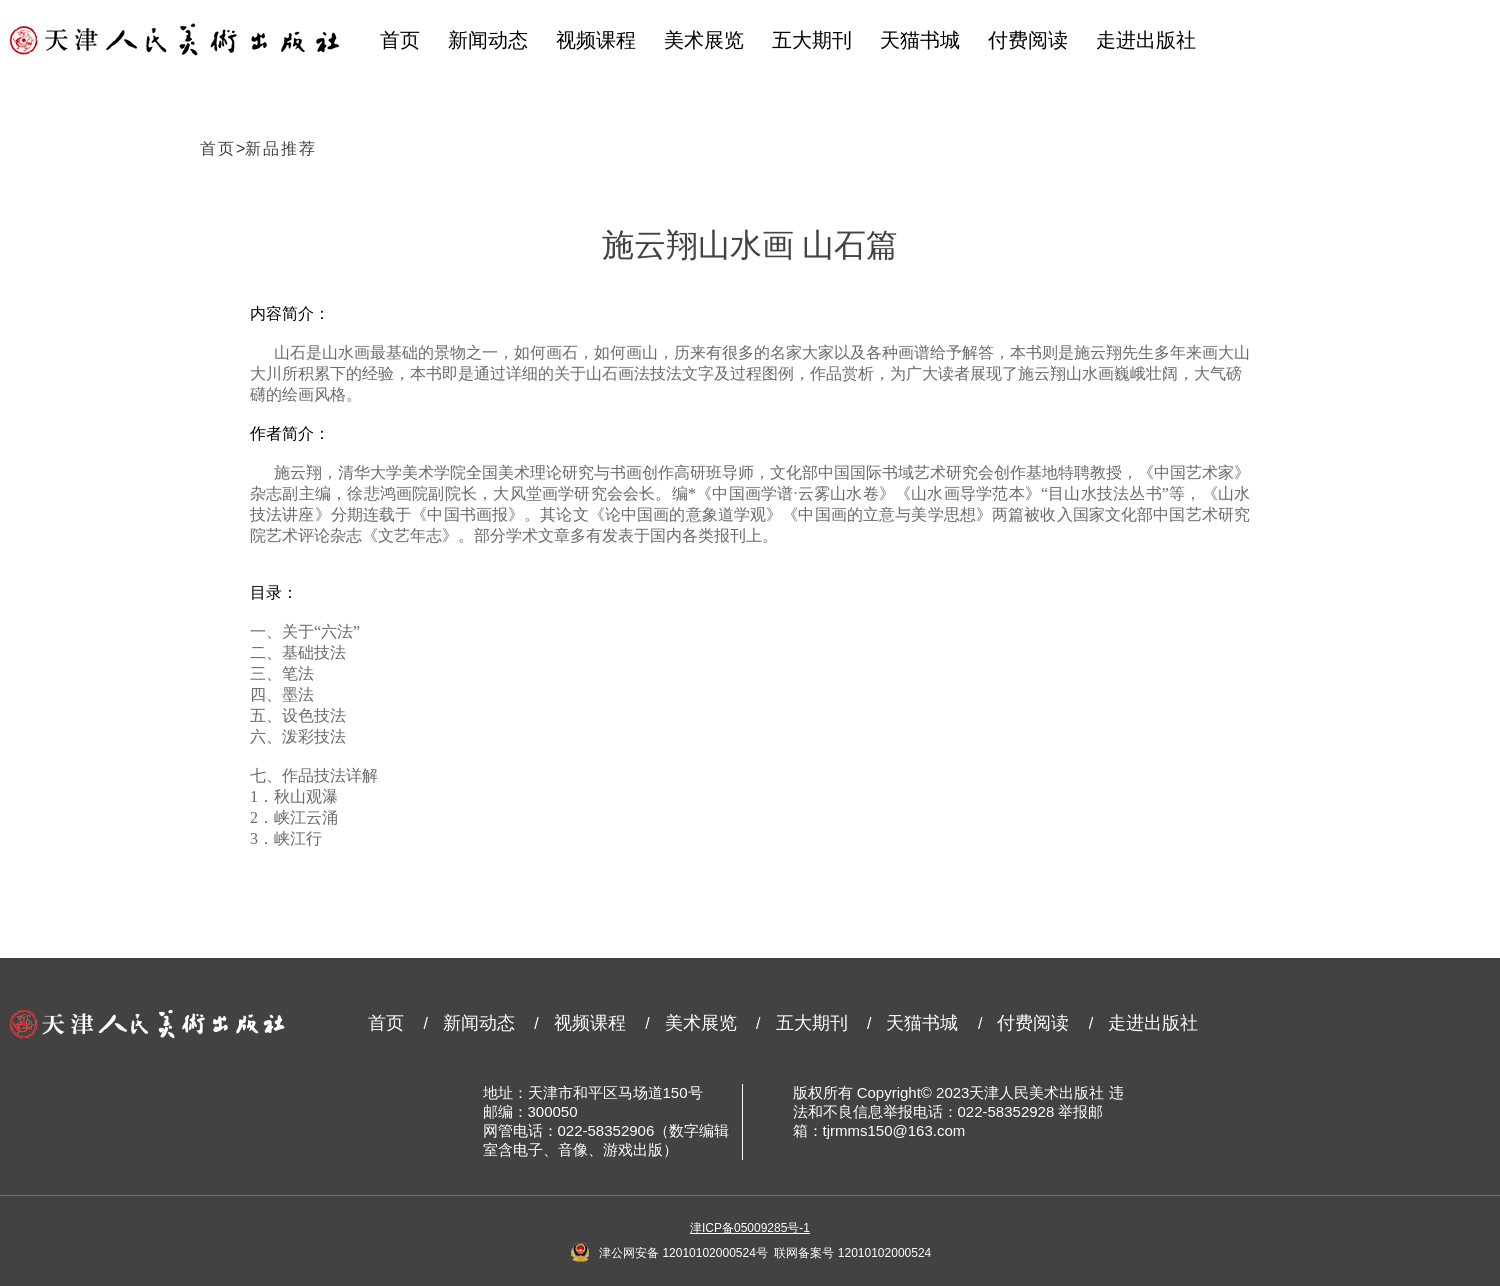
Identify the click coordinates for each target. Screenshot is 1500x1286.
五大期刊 (812, 40)
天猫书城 (920, 40)
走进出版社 (1146, 40)
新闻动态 (488, 40)
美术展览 (704, 40)
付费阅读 (1028, 40)
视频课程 (596, 40)
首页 (400, 40)
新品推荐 (281, 148)
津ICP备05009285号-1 (750, 1228)
